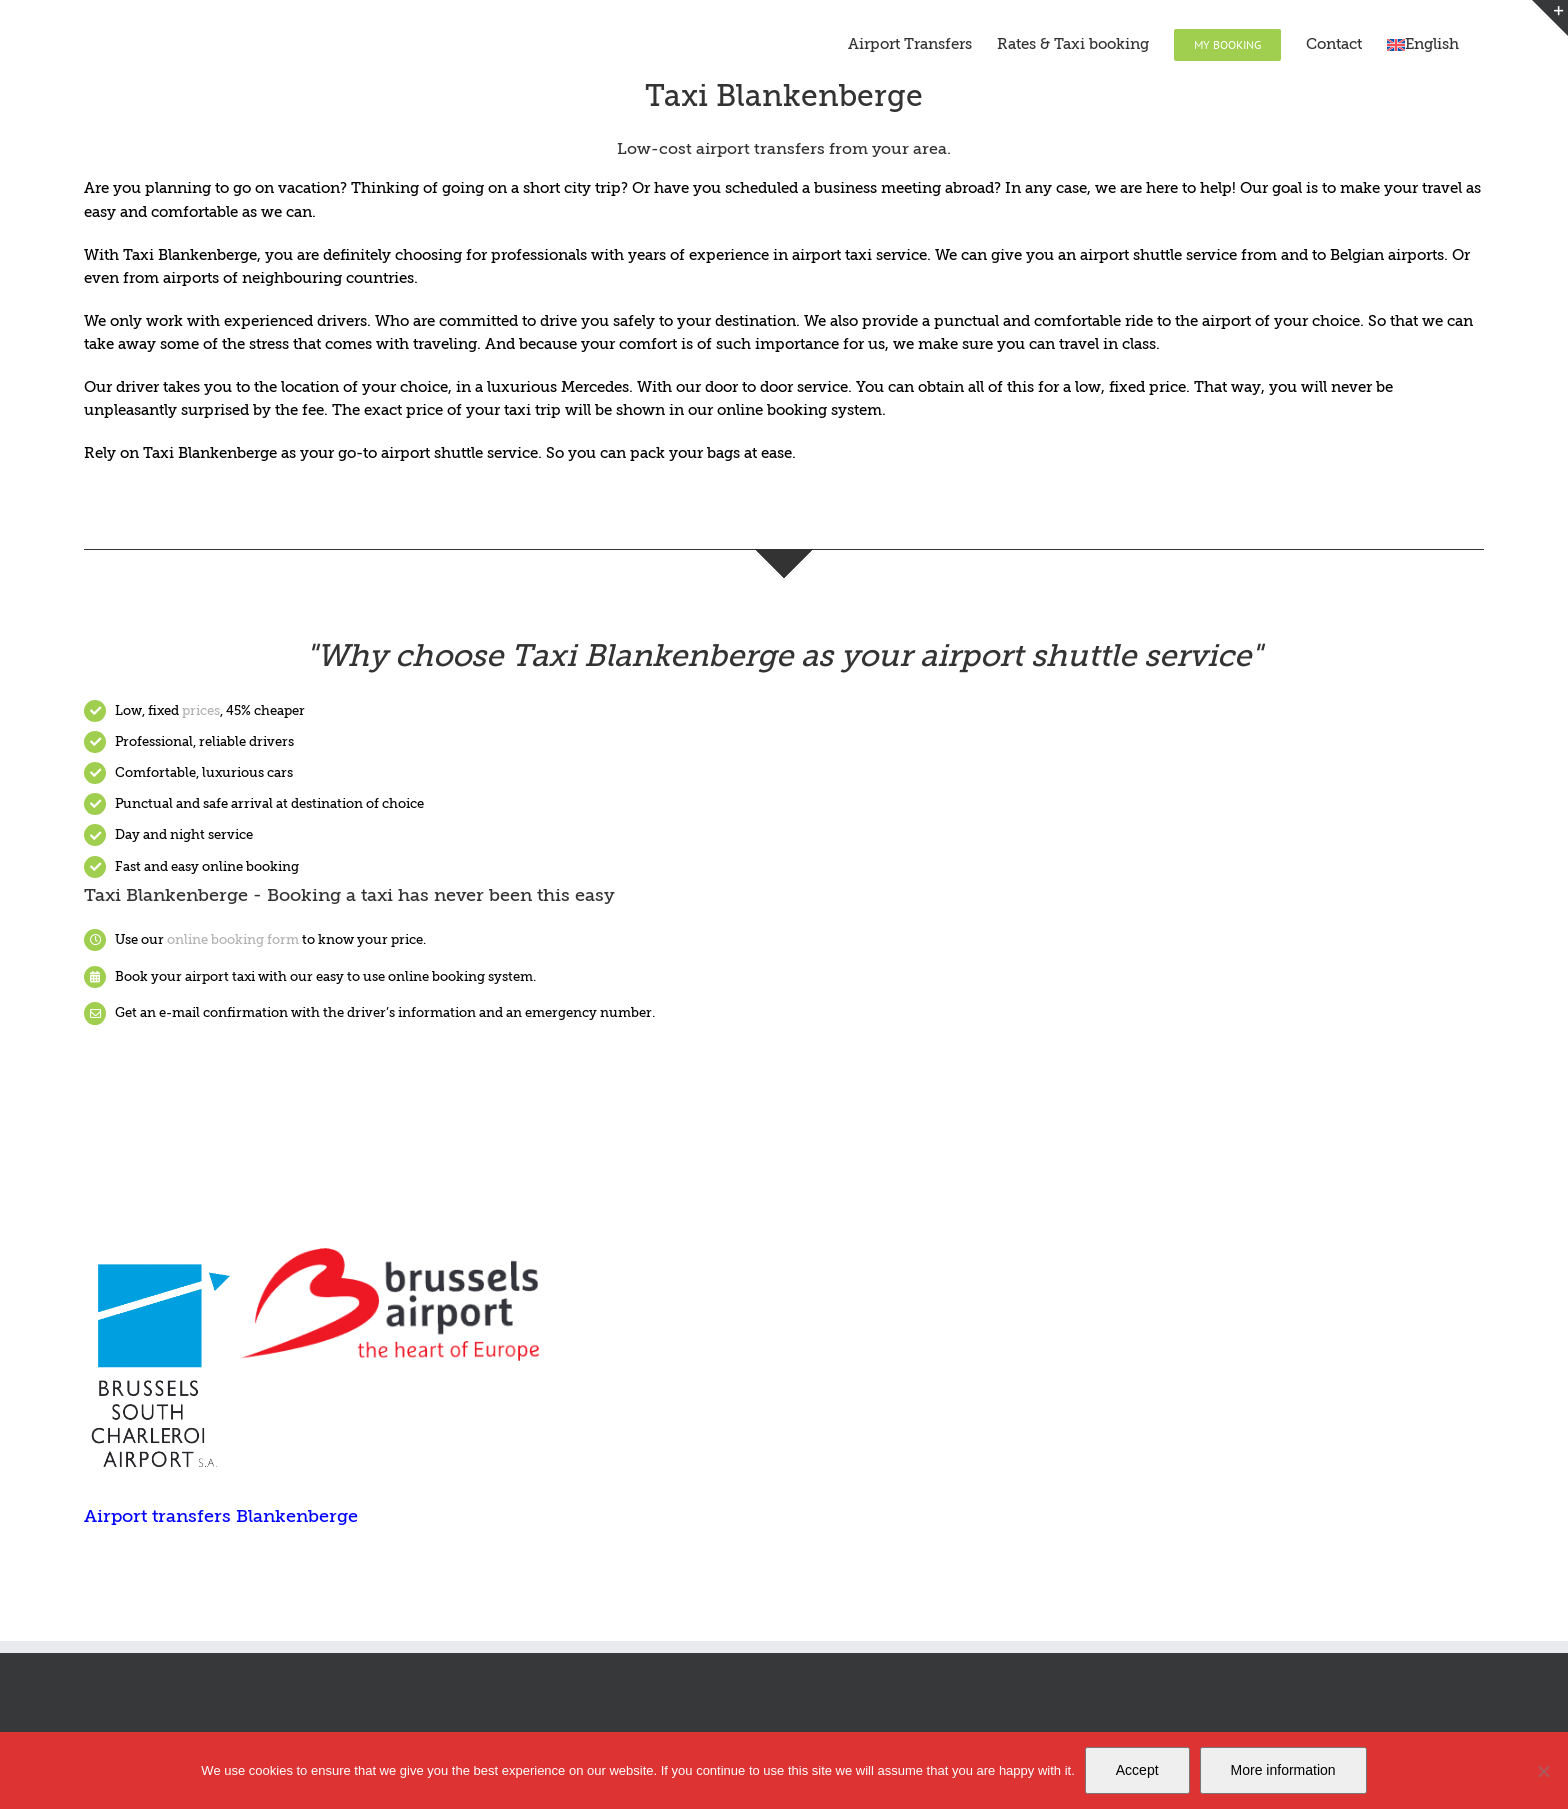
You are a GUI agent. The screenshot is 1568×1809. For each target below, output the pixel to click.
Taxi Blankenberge (190, 255)
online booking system (797, 410)
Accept (1137, 1770)
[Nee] (1543, 1771)
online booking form (233, 939)
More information (1283, 1770)
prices (201, 710)
